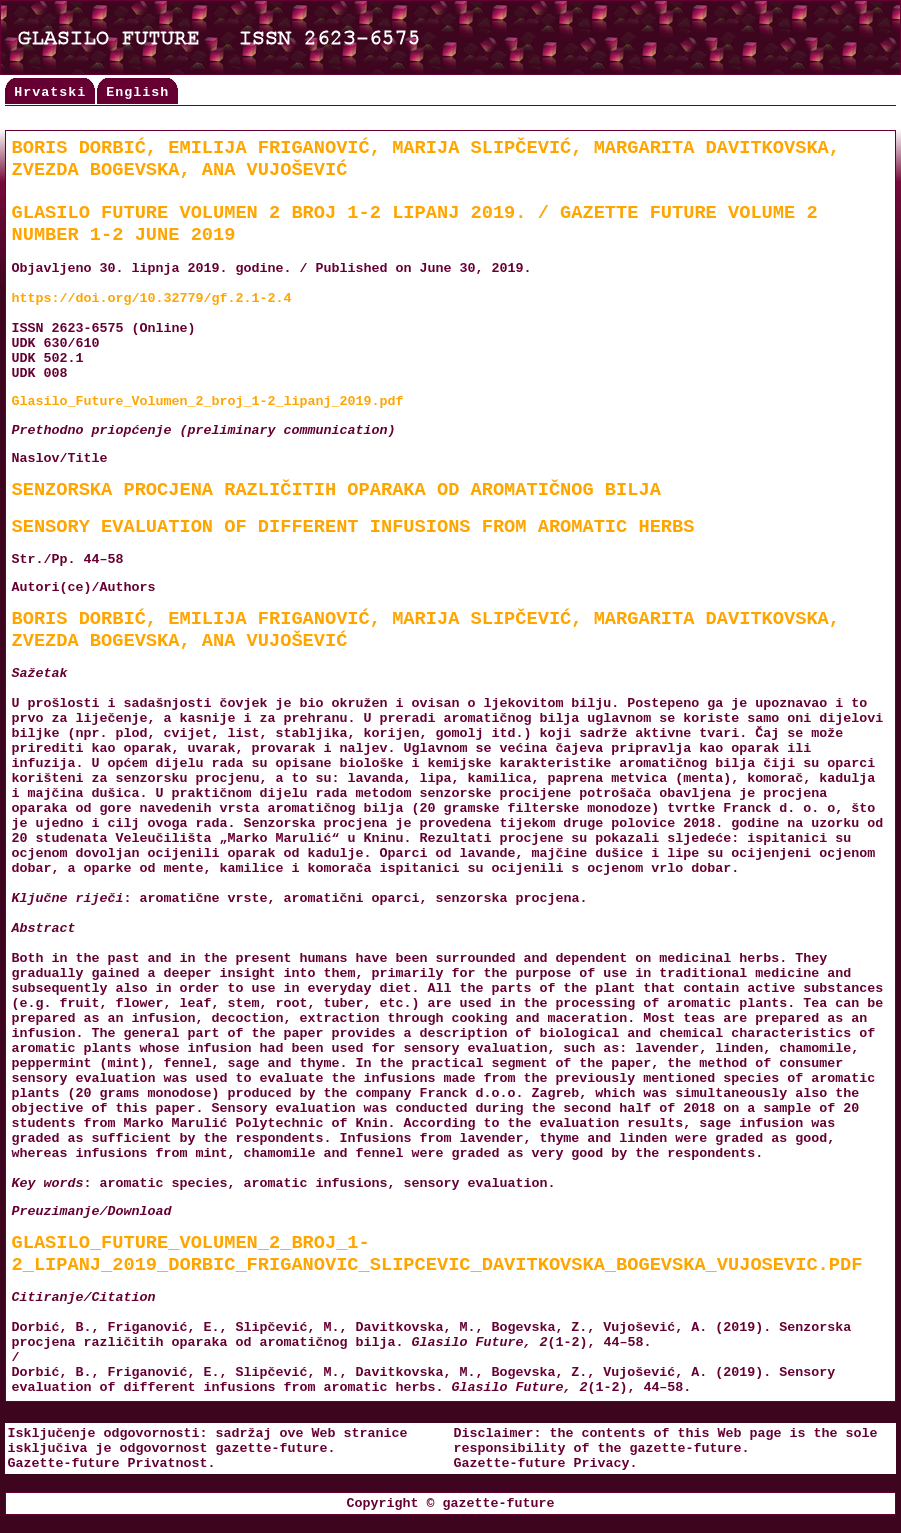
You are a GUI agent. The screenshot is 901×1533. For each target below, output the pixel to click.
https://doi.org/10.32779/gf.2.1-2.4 (152, 298)
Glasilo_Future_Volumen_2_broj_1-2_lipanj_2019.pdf (208, 401)
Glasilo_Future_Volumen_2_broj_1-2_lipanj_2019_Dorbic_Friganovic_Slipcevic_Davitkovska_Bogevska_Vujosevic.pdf (437, 1254)
